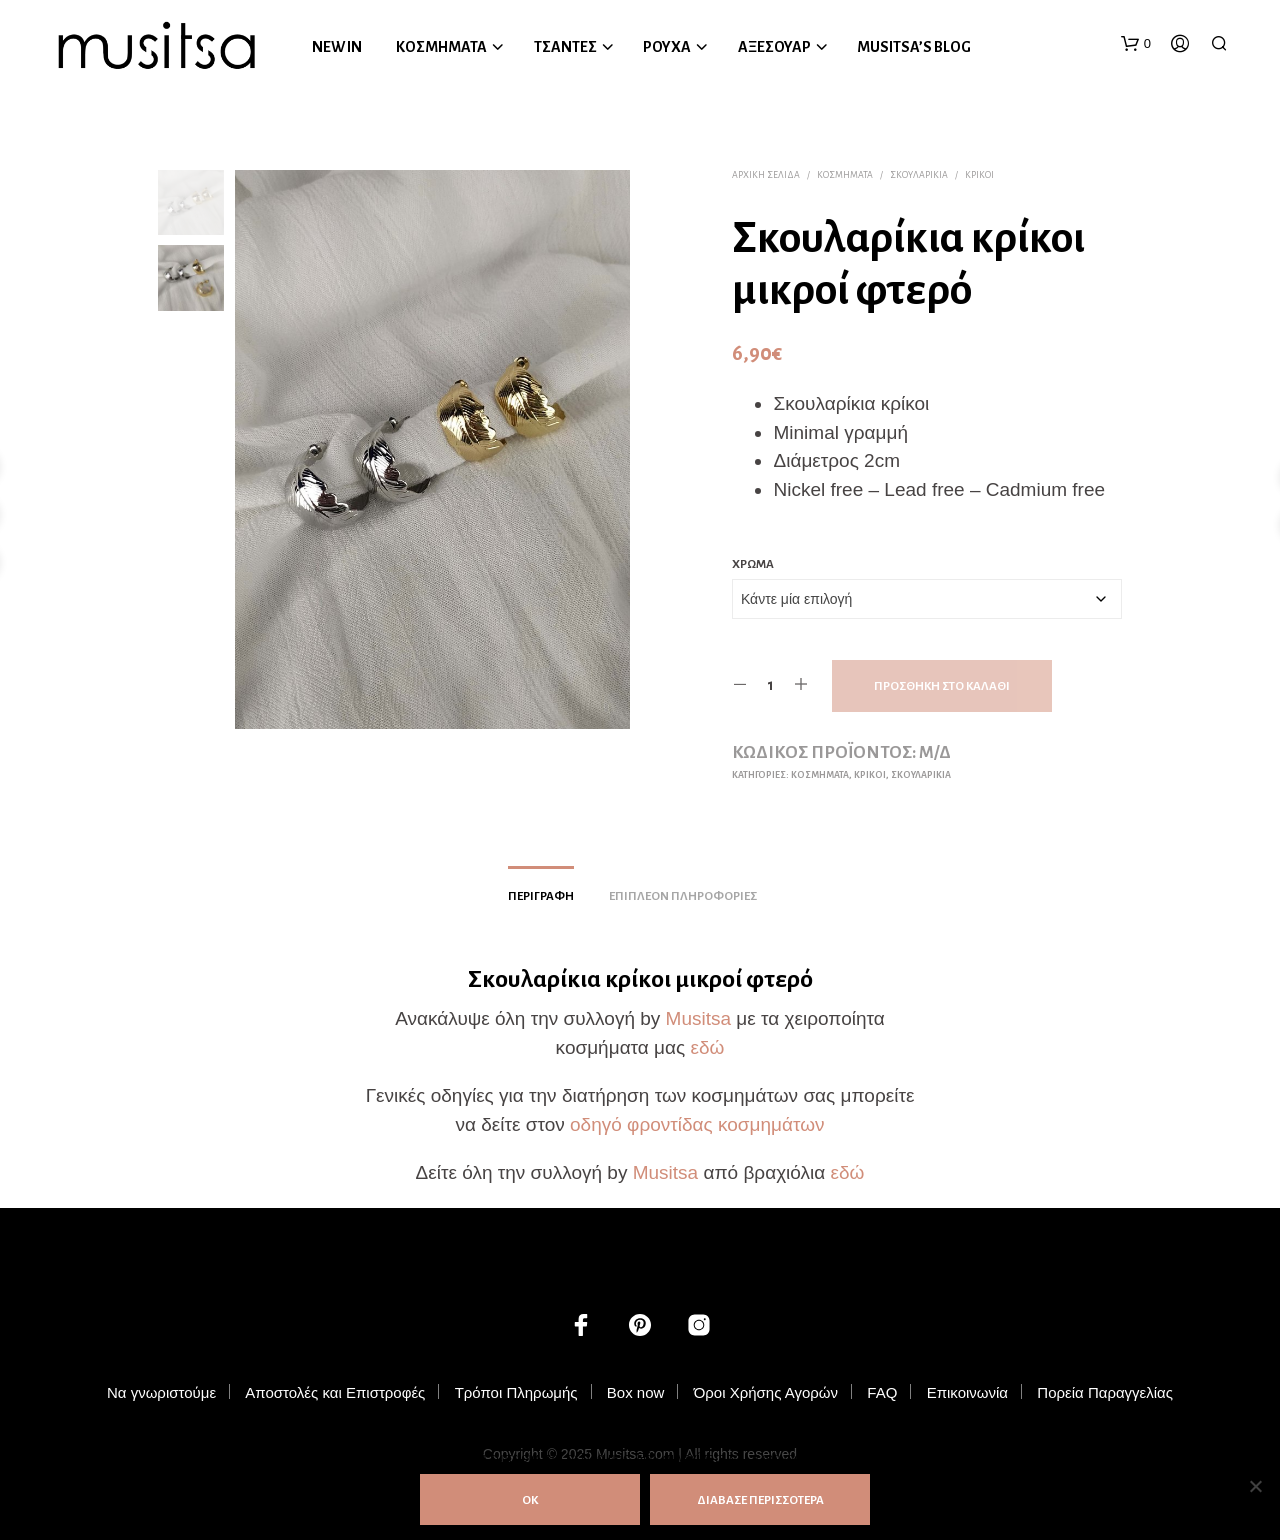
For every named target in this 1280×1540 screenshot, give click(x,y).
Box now (636, 1392)
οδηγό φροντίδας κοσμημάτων (697, 1124)
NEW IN (337, 47)
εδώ (707, 1047)
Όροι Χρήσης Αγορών (766, 1392)
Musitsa (698, 1018)
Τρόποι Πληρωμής (516, 1392)
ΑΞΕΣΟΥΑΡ (774, 47)
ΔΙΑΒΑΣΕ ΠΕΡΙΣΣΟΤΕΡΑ (760, 1500)
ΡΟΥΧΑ (667, 47)
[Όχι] (1255, 1486)
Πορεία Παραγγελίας (1105, 1392)
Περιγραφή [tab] (541, 896)
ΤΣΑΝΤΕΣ (565, 47)
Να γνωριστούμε (161, 1392)
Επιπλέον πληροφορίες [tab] (683, 896)
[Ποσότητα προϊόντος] (770, 685)
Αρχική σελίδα (766, 175)
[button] (1136, 44)
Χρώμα (753, 564)
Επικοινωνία (967, 1392)
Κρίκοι (979, 175)
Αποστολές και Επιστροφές (335, 1392)
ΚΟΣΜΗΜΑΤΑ (441, 47)
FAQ (882, 1392)
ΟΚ (530, 1500)
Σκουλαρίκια (919, 175)
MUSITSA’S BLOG (914, 47)
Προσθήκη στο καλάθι (942, 686)
